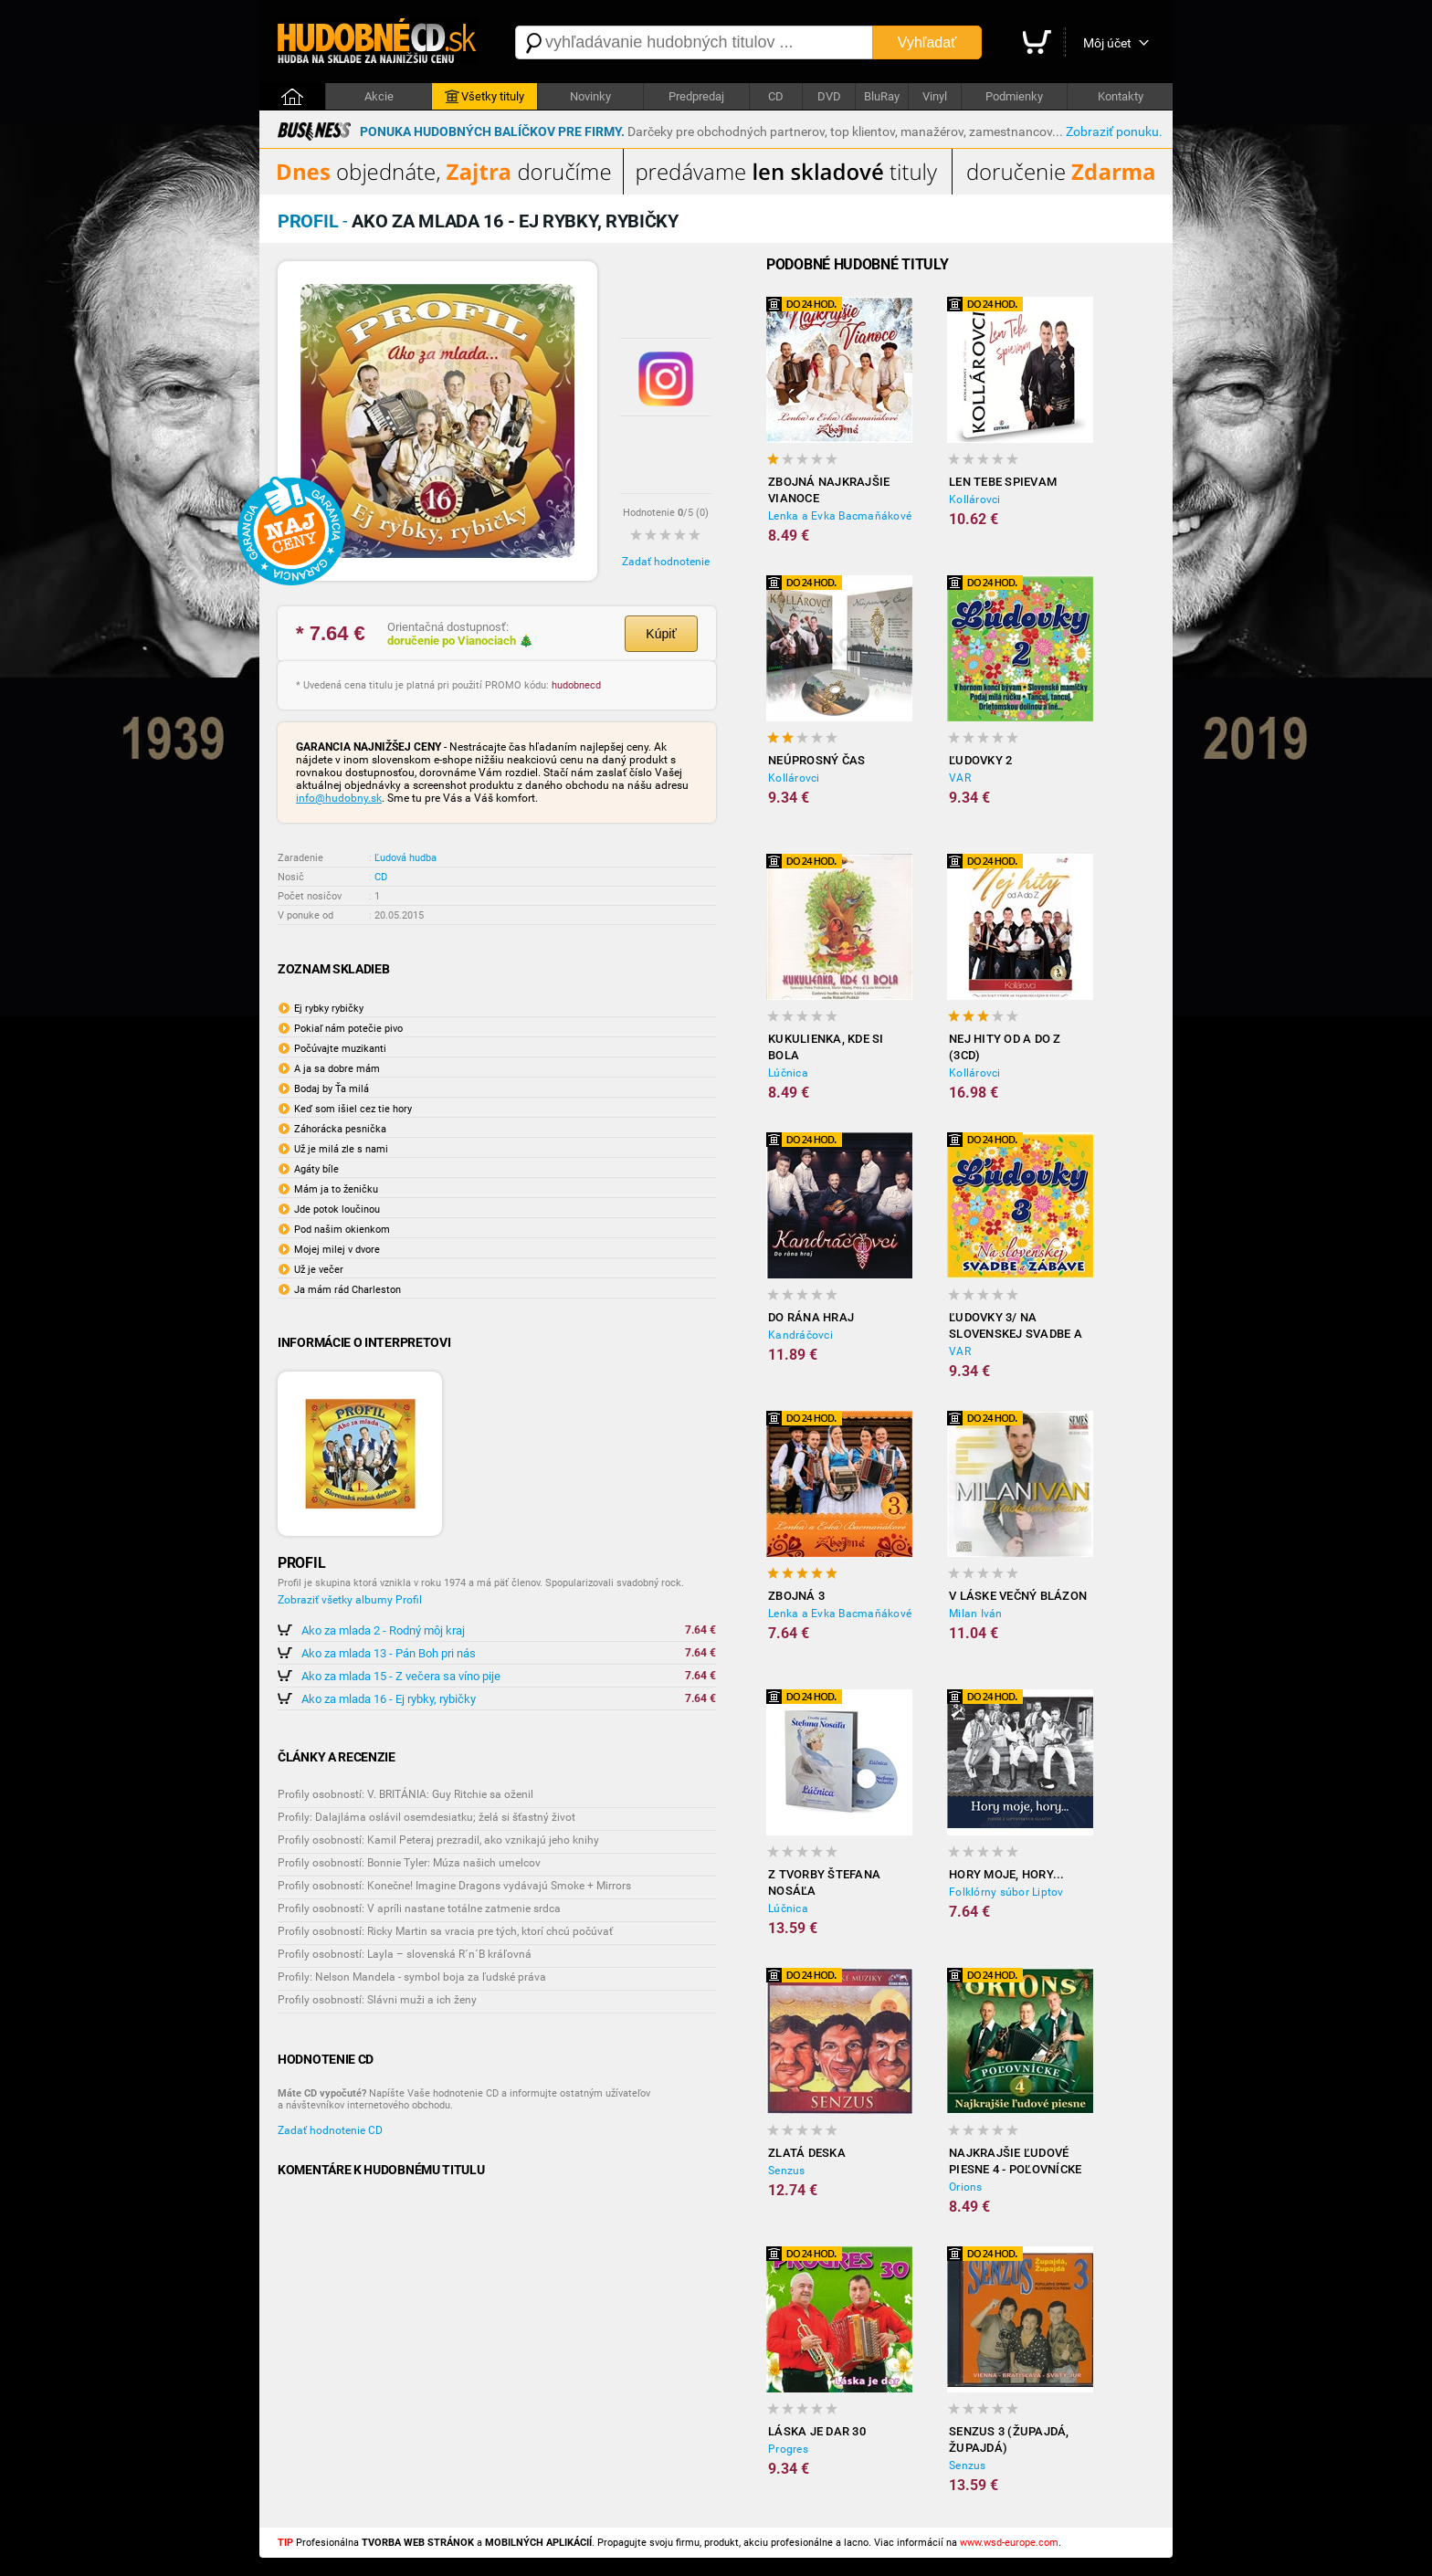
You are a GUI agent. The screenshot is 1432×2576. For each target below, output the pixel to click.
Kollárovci (975, 499)
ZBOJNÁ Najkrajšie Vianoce (829, 490)
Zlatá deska (807, 2153)
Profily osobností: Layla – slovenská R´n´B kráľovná (405, 1954)
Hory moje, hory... (1007, 1874)
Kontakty (1120, 96)
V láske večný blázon (1018, 1596)
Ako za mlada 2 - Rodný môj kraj (383, 1630)
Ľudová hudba (405, 858)
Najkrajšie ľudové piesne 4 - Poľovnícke (1015, 2161)
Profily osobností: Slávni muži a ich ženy (377, 1999)
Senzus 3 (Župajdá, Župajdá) (1009, 2439)
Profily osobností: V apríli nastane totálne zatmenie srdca (419, 1908)
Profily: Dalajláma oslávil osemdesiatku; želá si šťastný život (426, 1817)
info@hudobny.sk (339, 798)
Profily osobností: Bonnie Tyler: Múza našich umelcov (409, 1862)
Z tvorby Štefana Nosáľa (824, 1882)
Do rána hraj (811, 1317)
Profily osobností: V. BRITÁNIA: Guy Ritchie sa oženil (405, 1794)
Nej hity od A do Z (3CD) (1005, 1047)
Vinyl (934, 96)
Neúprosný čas (816, 760)
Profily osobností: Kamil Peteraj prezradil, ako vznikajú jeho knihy (438, 1840)
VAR (960, 778)
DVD (829, 96)
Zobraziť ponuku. (1114, 131)
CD (776, 96)
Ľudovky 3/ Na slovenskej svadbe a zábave (1015, 1326)
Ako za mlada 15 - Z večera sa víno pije (400, 1676)
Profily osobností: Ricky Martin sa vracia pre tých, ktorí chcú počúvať (445, 1931)
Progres (788, 2449)
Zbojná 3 (796, 1596)
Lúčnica (788, 1073)
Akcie (379, 96)
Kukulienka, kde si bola (826, 1047)
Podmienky (1014, 96)
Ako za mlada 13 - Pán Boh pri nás (388, 1653)
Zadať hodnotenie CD (330, 2130)
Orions (966, 2187)
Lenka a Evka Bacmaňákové (839, 516)
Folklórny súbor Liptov (1006, 1892)
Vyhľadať (927, 42)
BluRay (882, 96)
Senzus (787, 2170)
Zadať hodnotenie (666, 561)
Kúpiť (661, 633)
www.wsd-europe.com (1009, 2543)
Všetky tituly (484, 96)
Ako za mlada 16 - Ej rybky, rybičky (388, 1699)
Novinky (590, 96)
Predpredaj (696, 96)
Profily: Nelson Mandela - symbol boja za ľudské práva (412, 1977)
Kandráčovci (800, 1335)
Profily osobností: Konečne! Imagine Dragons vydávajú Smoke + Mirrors (454, 1885)
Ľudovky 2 (980, 760)
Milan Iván (976, 1613)
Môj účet (1107, 43)
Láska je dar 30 (817, 2431)
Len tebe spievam (1003, 482)
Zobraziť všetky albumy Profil (350, 1599)
